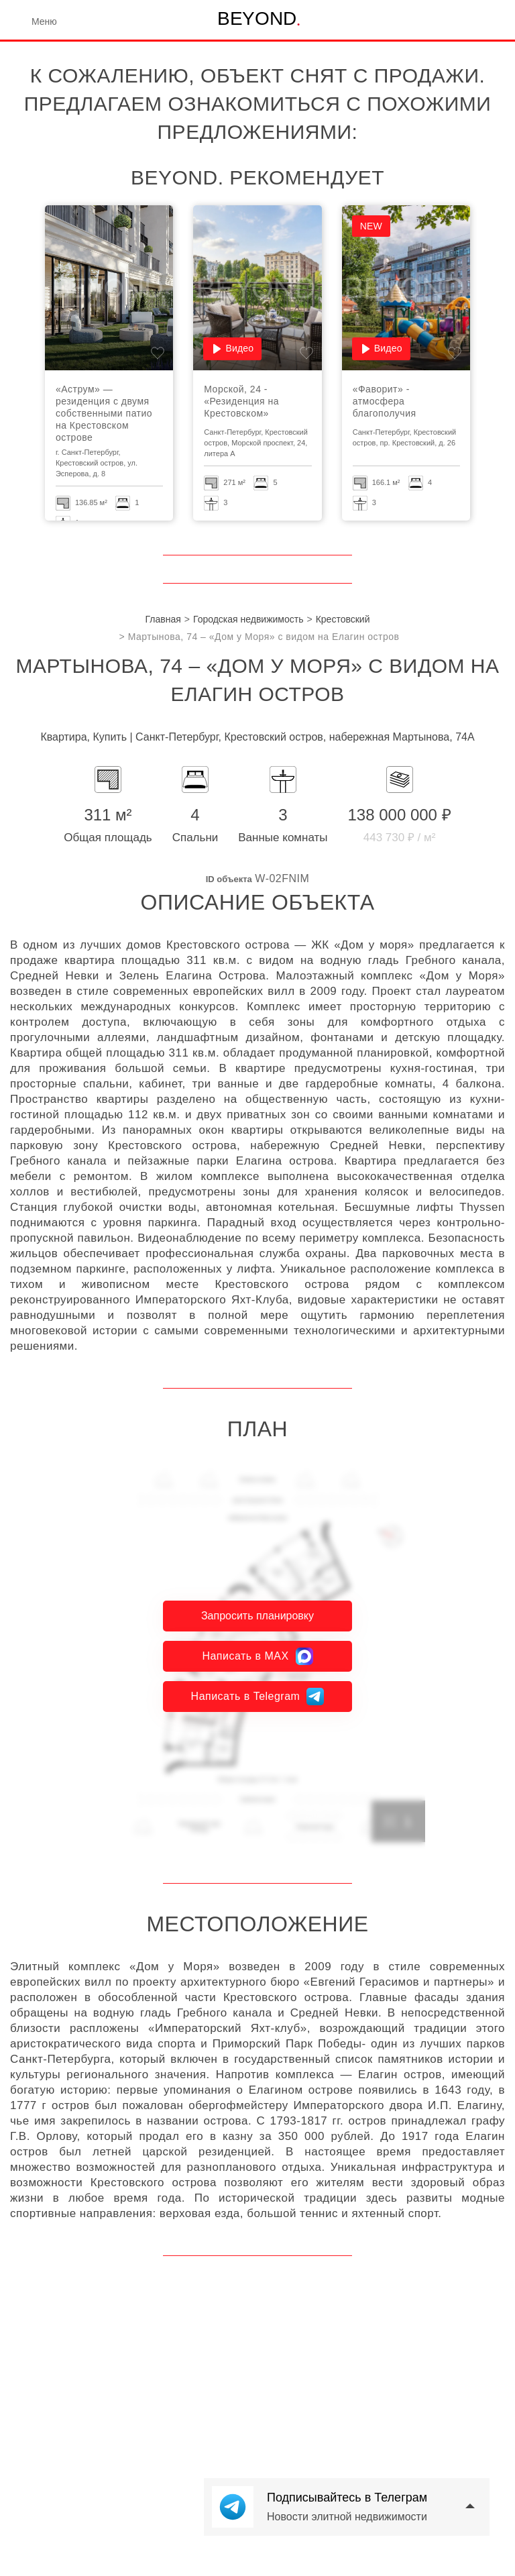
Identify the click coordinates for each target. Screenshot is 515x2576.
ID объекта (229, 879)
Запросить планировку (257, 1615)
